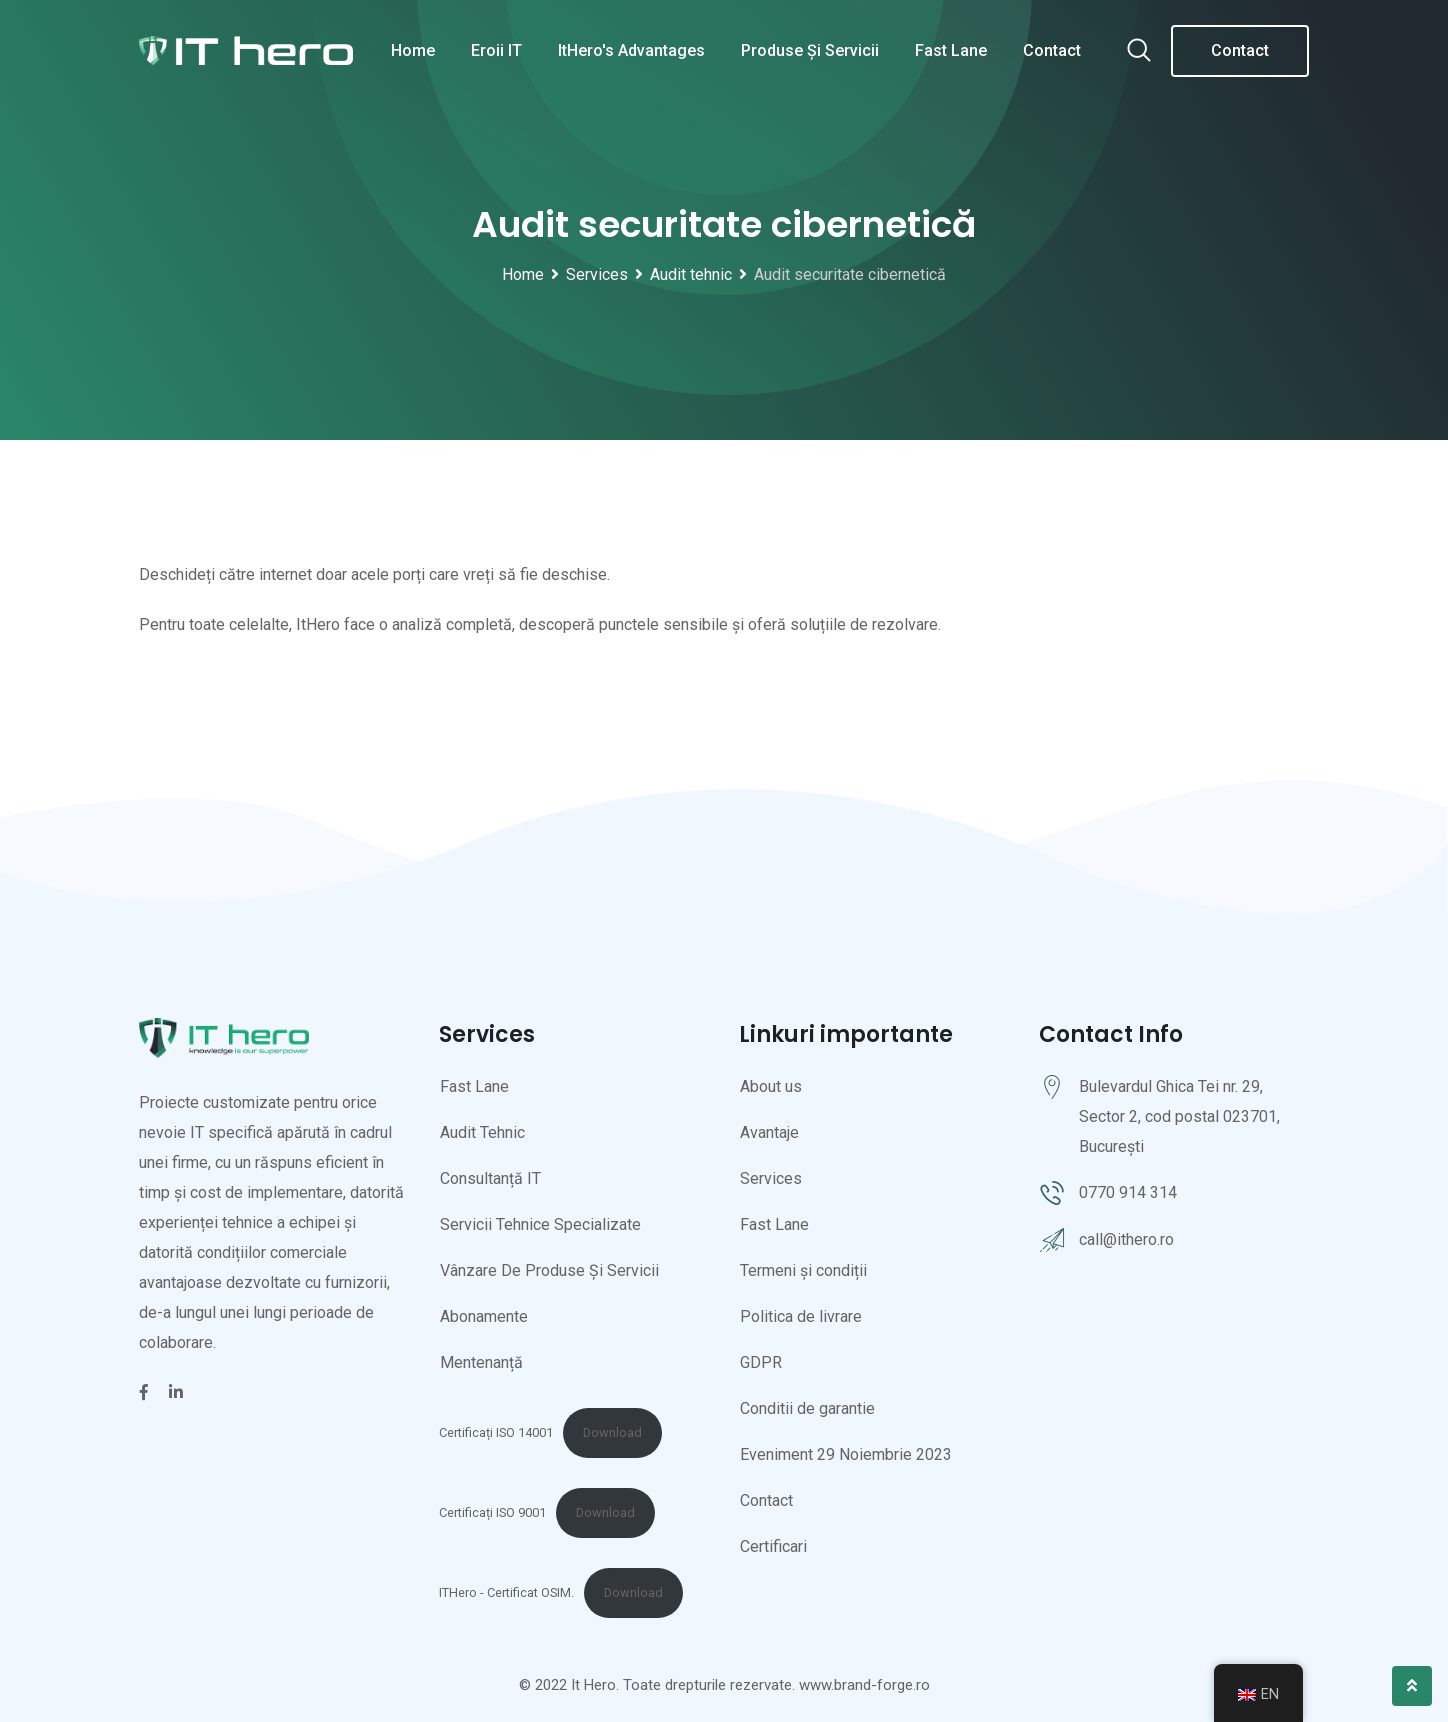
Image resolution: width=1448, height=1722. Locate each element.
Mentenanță (481, 1362)
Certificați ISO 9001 (492, 1512)
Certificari (773, 1546)
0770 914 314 (1128, 1192)
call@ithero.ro (1126, 1239)
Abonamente (484, 1316)
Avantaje (769, 1132)
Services (771, 1178)
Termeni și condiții (803, 1270)
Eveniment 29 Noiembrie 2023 (846, 1454)
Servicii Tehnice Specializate (540, 1224)
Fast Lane (951, 50)
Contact (1052, 50)
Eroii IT (496, 50)
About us (771, 1086)
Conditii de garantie (807, 1408)
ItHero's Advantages (631, 50)
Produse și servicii (810, 50)
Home (413, 50)
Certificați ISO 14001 (496, 1432)
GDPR (761, 1362)
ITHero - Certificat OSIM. (506, 1592)
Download (612, 1432)
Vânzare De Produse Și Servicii (549, 1270)
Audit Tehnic (482, 1132)
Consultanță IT (490, 1178)
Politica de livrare (801, 1316)
